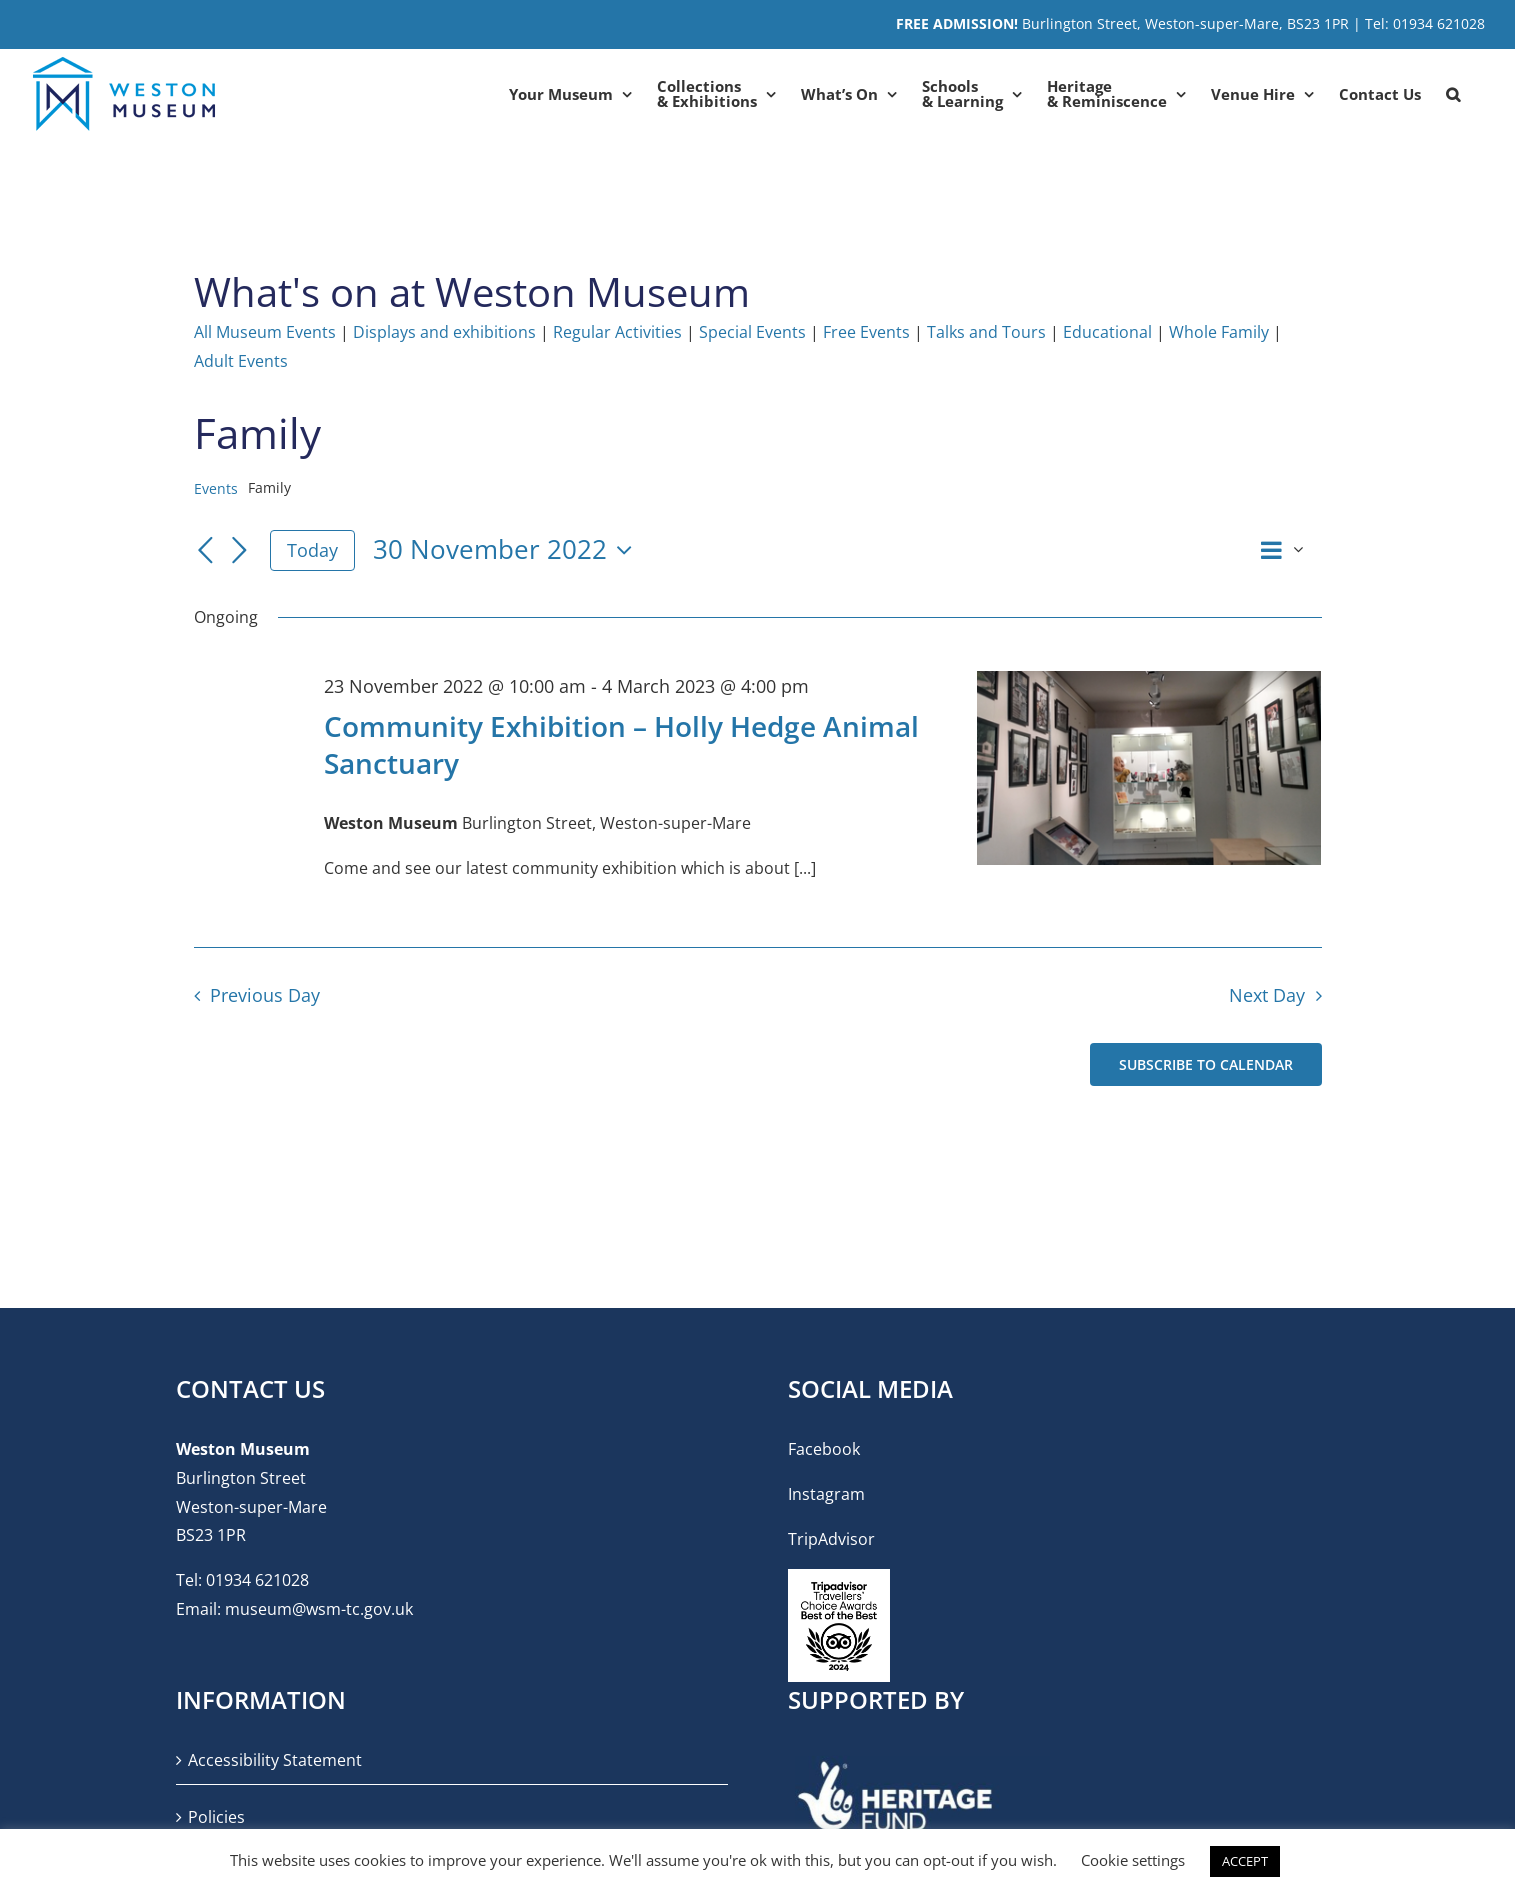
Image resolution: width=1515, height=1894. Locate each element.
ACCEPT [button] (1245, 1861)
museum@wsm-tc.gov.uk (319, 1609)
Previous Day (265, 995)
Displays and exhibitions (444, 332)
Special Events (752, 332)
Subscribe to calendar (1206, 1064)
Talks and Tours (986, 332)
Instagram (826, 1494)
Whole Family (1219, 332)
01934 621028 (257, 1580)
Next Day (1267, 995)
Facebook (824, 1449)
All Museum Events (265, 332)
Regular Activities (617, 332)
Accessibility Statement (275, 1760)
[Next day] (240, 552)
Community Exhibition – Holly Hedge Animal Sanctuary (621, 744)
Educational (1107, 332)
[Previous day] (206, 552)
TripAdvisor (831, 1539)
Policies (216, 1817)
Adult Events (241, 361)
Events (216, 488)
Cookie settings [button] (1133, 1860)
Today (312, 550)
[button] (1453, 94)
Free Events (866, 332)
